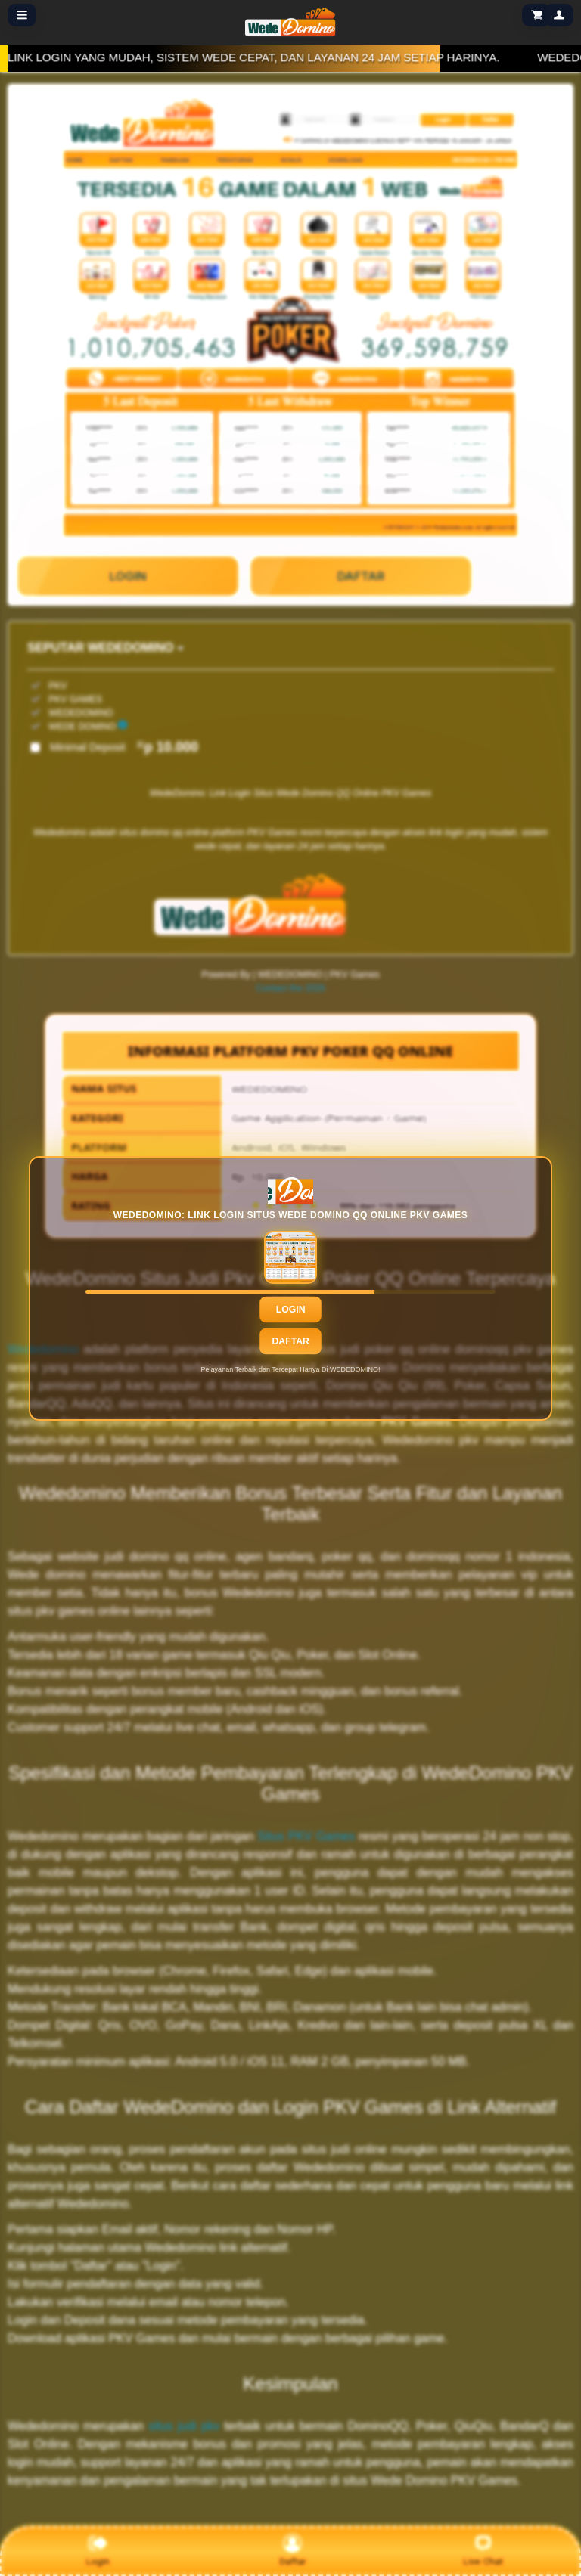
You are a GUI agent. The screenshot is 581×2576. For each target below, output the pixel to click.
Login (291, 1308)
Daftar (290, 1340)
